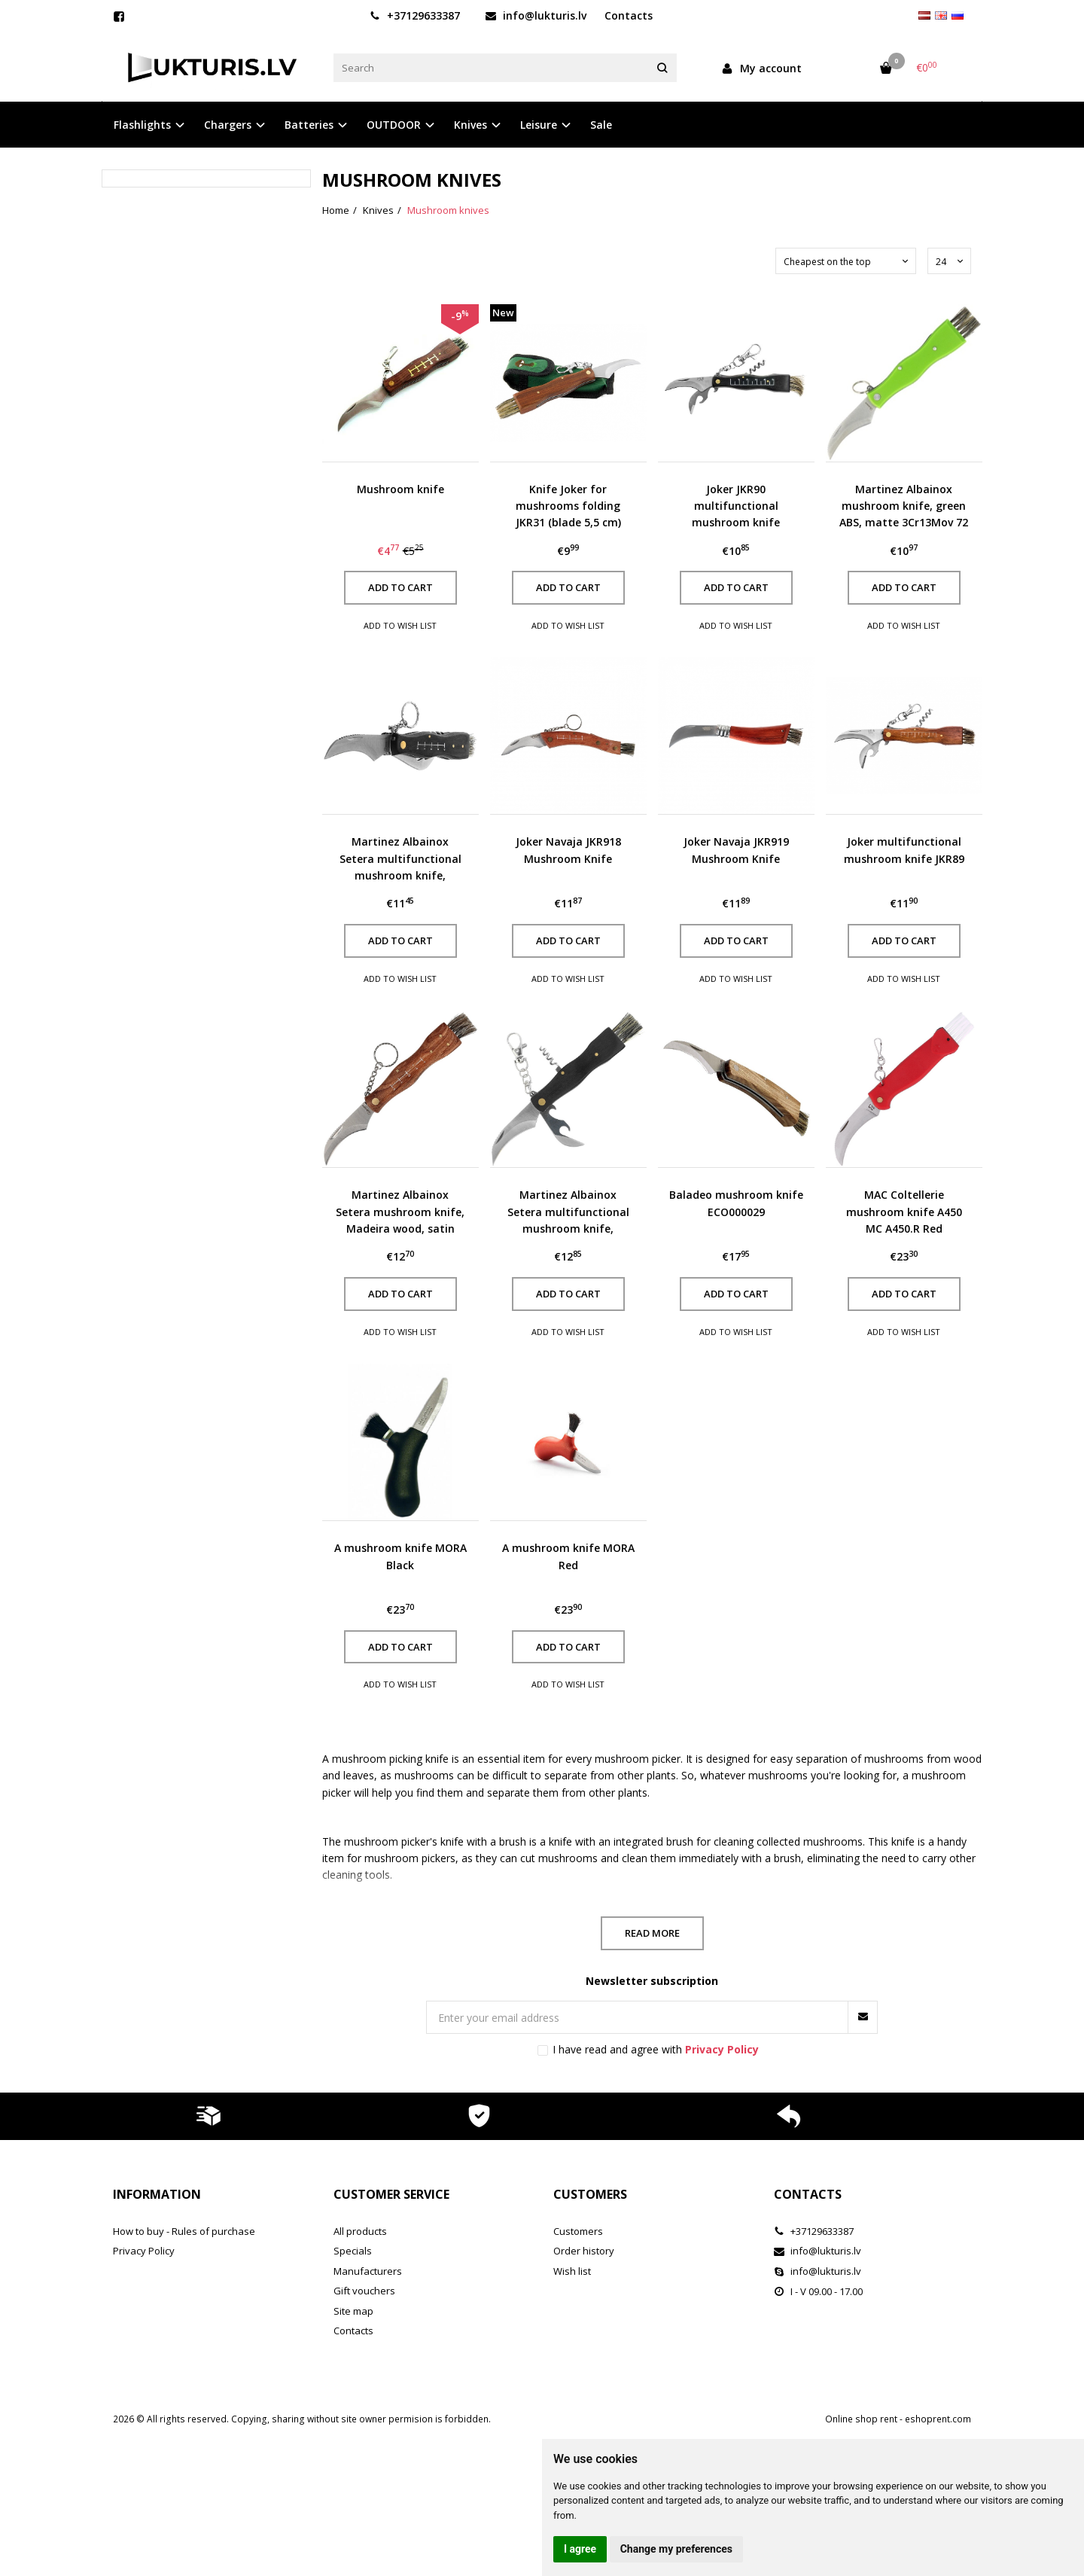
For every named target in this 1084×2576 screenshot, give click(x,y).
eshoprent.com (938, 2419)
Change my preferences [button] (676, 2549)
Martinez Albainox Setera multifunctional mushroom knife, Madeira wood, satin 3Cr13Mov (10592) (400, 859)
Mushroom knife (400, 489)
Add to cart (400, 587)
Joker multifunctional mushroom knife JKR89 (904, 849)
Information (157, 2194)
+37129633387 (415, 15)
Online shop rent (861, 2419)
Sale (601, 124)
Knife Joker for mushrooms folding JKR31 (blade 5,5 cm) (568, 506)
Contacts (628, 15)
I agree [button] (580, 2549)
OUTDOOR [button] (394, 124)
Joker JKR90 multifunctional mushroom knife (736, 506)
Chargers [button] (227, 124)
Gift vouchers (364, 2290)
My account (761, 68)
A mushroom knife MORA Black (400, 1556)
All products (360, 2231)
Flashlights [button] (142, 124)
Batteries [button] (309, 124)
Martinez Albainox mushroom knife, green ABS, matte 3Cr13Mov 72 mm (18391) (903, 507)
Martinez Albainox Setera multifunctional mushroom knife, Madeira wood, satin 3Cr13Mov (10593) (568, 1212)
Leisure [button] (538, 124)
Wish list (572, 2271)
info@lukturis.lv (536, 15)
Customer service (391, 2194)
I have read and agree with (656, 2049)
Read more (652, 1933)
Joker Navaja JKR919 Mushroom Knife (736, 849)
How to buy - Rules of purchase (184, 2231)
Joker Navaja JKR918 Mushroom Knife (568, 849)
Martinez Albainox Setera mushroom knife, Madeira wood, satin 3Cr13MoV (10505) (400, 1212)
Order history (583, 2250)
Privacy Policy (144, 2250)
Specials (352, 2250)
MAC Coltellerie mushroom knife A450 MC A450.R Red (904, 1211)
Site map (353, 2311)
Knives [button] (470, 124)
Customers (590, 2194)
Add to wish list (400, 625)
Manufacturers (367, 2271)
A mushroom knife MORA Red (568, 1556)
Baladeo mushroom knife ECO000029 (736, 1202)
